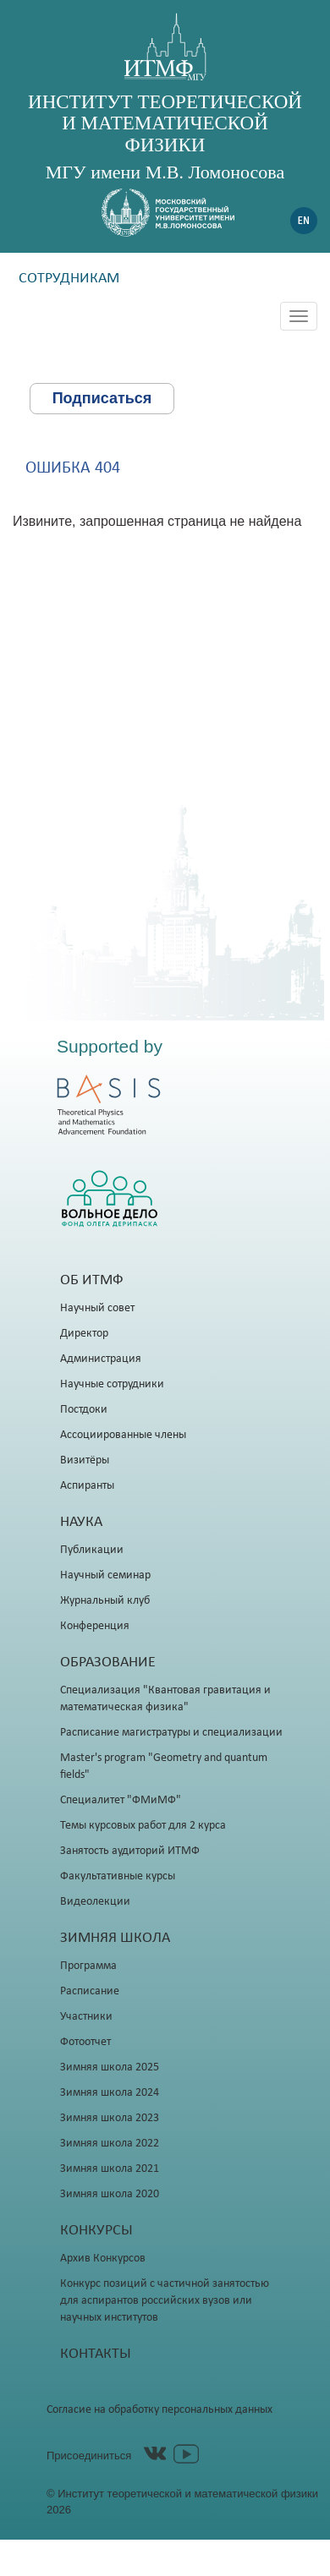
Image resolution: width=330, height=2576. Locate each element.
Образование (108, 1662)
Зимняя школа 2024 (109, 2093)
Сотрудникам (69, 279)
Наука (81, 1522)
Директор (84, 1333)
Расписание (89, 1991)
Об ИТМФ (92, 1280)
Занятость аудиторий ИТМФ (130, 1851)
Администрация (100, 1359)
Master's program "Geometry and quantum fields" (163, 1766)
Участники (86, 2016)
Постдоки (83, 1409)
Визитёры (84, 1460)
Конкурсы (96, 2231)
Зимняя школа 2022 (109, 2143)
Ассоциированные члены (123, 1435)
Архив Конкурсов (103, 2258)
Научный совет (97, 1308)
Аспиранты (87, 1485)
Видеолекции (95, 1901)
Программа (88, 1966)
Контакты (95, 2354)
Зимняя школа (115, 1938)
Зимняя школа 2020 (109, 2194)
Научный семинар (105, 1575)
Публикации (92, 1550)
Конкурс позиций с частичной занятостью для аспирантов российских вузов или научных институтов (164, 2301)
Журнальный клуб (105, 1600)
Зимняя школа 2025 (109, 2067)
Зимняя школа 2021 (109, 2169)
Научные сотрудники (112, 1384)
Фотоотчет (85, 2042)
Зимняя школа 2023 (109, 2118)
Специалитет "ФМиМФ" (120, 1800)
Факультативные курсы (117, 1876)
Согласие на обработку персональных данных (159, 2410)
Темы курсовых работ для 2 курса (143, 1825)
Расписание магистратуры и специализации (171, 1732)
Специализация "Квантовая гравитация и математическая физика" (165, 1699)
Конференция (94, 1626)
